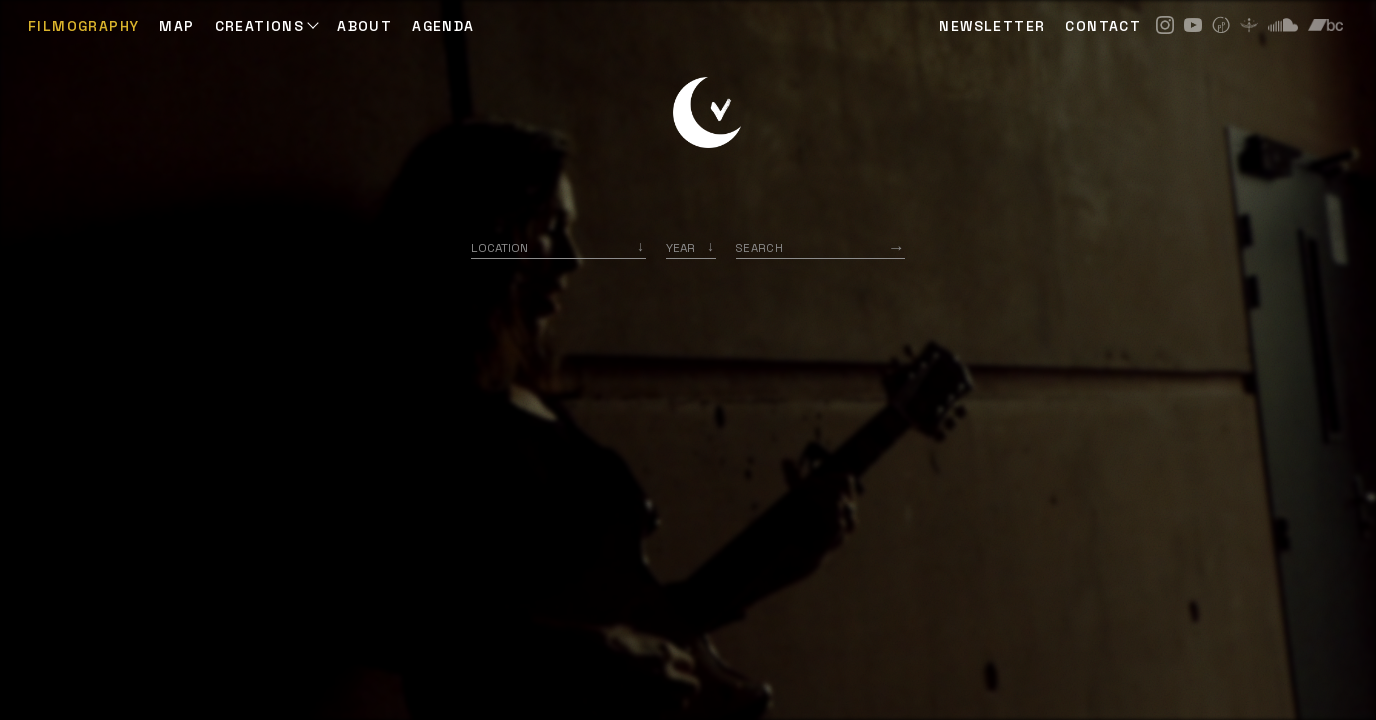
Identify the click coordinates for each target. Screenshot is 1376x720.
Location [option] (499, 247)
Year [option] (680, 247)
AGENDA (443, 26)
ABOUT (364, 26)
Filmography (83, 26)
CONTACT (1103, 26)
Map (176, 26)
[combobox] (558, 247)
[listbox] (691, 247)
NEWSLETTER (992, 26)
